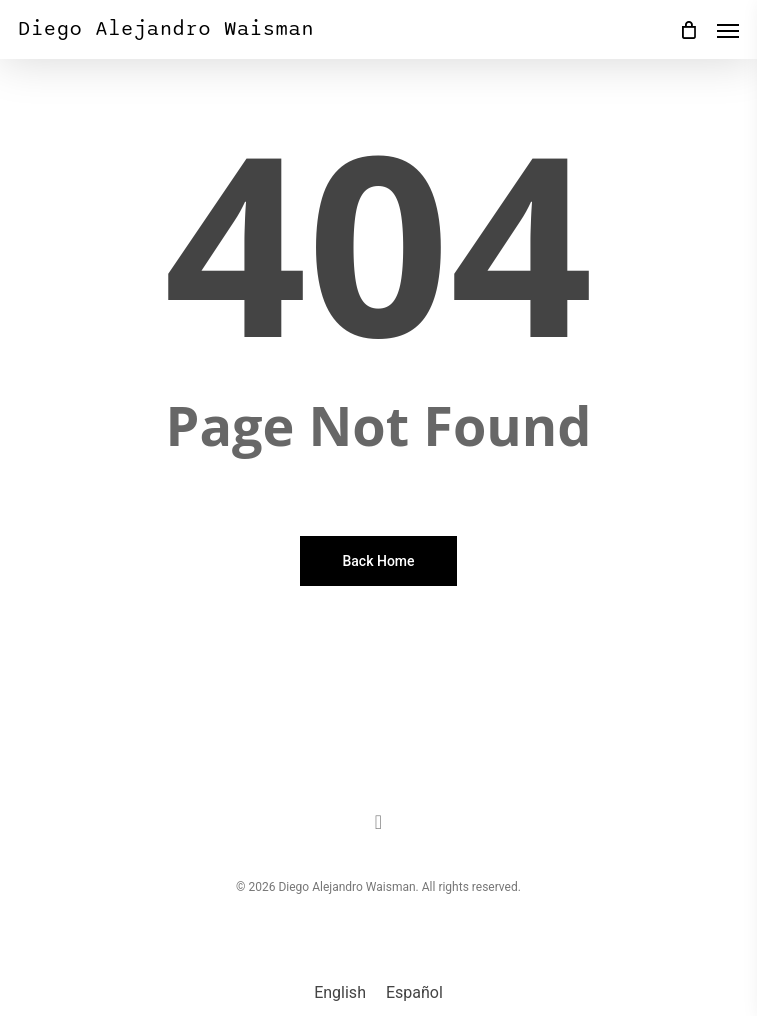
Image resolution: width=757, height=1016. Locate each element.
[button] (728, 30)
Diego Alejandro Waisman (166, 29)
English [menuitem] (340, 992)
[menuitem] (340, 993)
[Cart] (688, 29)
